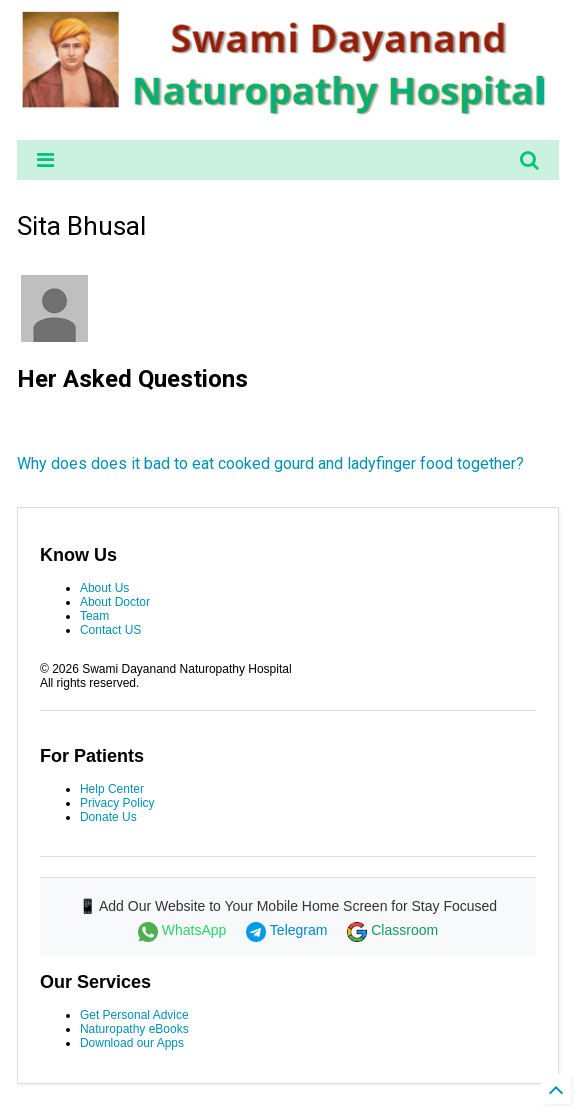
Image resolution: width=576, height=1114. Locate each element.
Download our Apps (132, 1043)
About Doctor (115, 602)
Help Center (112, 789)
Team (94, 616)
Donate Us (108, 817)
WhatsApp (184, 930)
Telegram (288, 930)
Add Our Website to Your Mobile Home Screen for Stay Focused (298, 906)
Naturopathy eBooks (134, 1029)
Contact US (110, 630)
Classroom (392, 930)
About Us (104, 588)
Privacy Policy (117, 803)
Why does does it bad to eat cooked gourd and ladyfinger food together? (270, 463)
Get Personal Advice (134, 1015)
